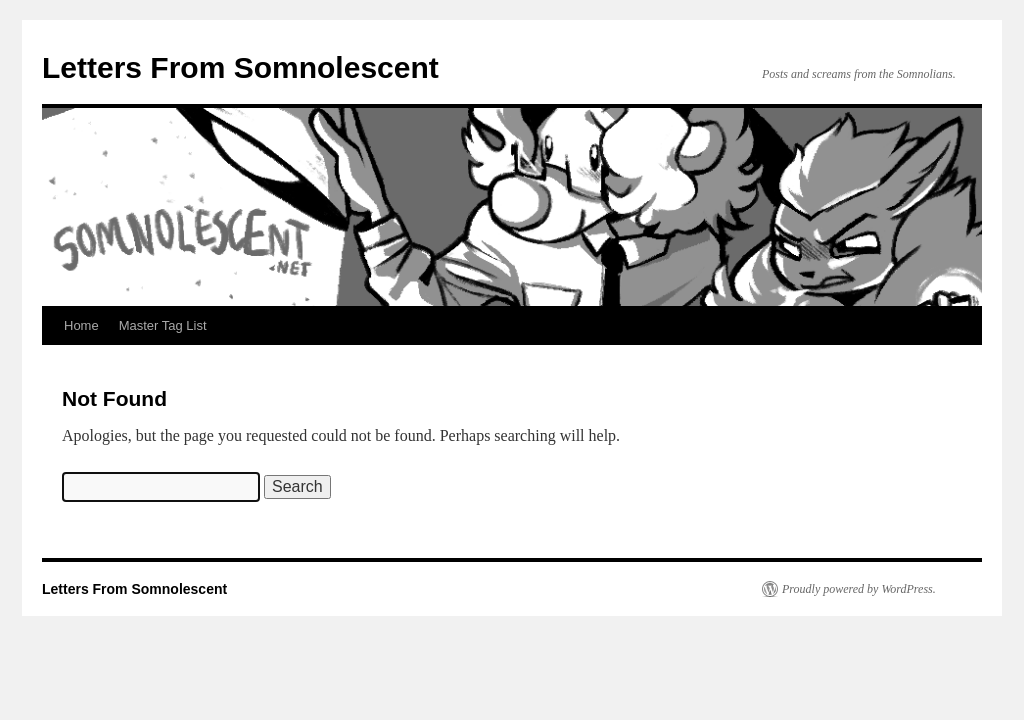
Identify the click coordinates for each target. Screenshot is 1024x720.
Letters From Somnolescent (240, 67)
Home (81, 325)
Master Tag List (163, 325)
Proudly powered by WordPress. (859, 589)
